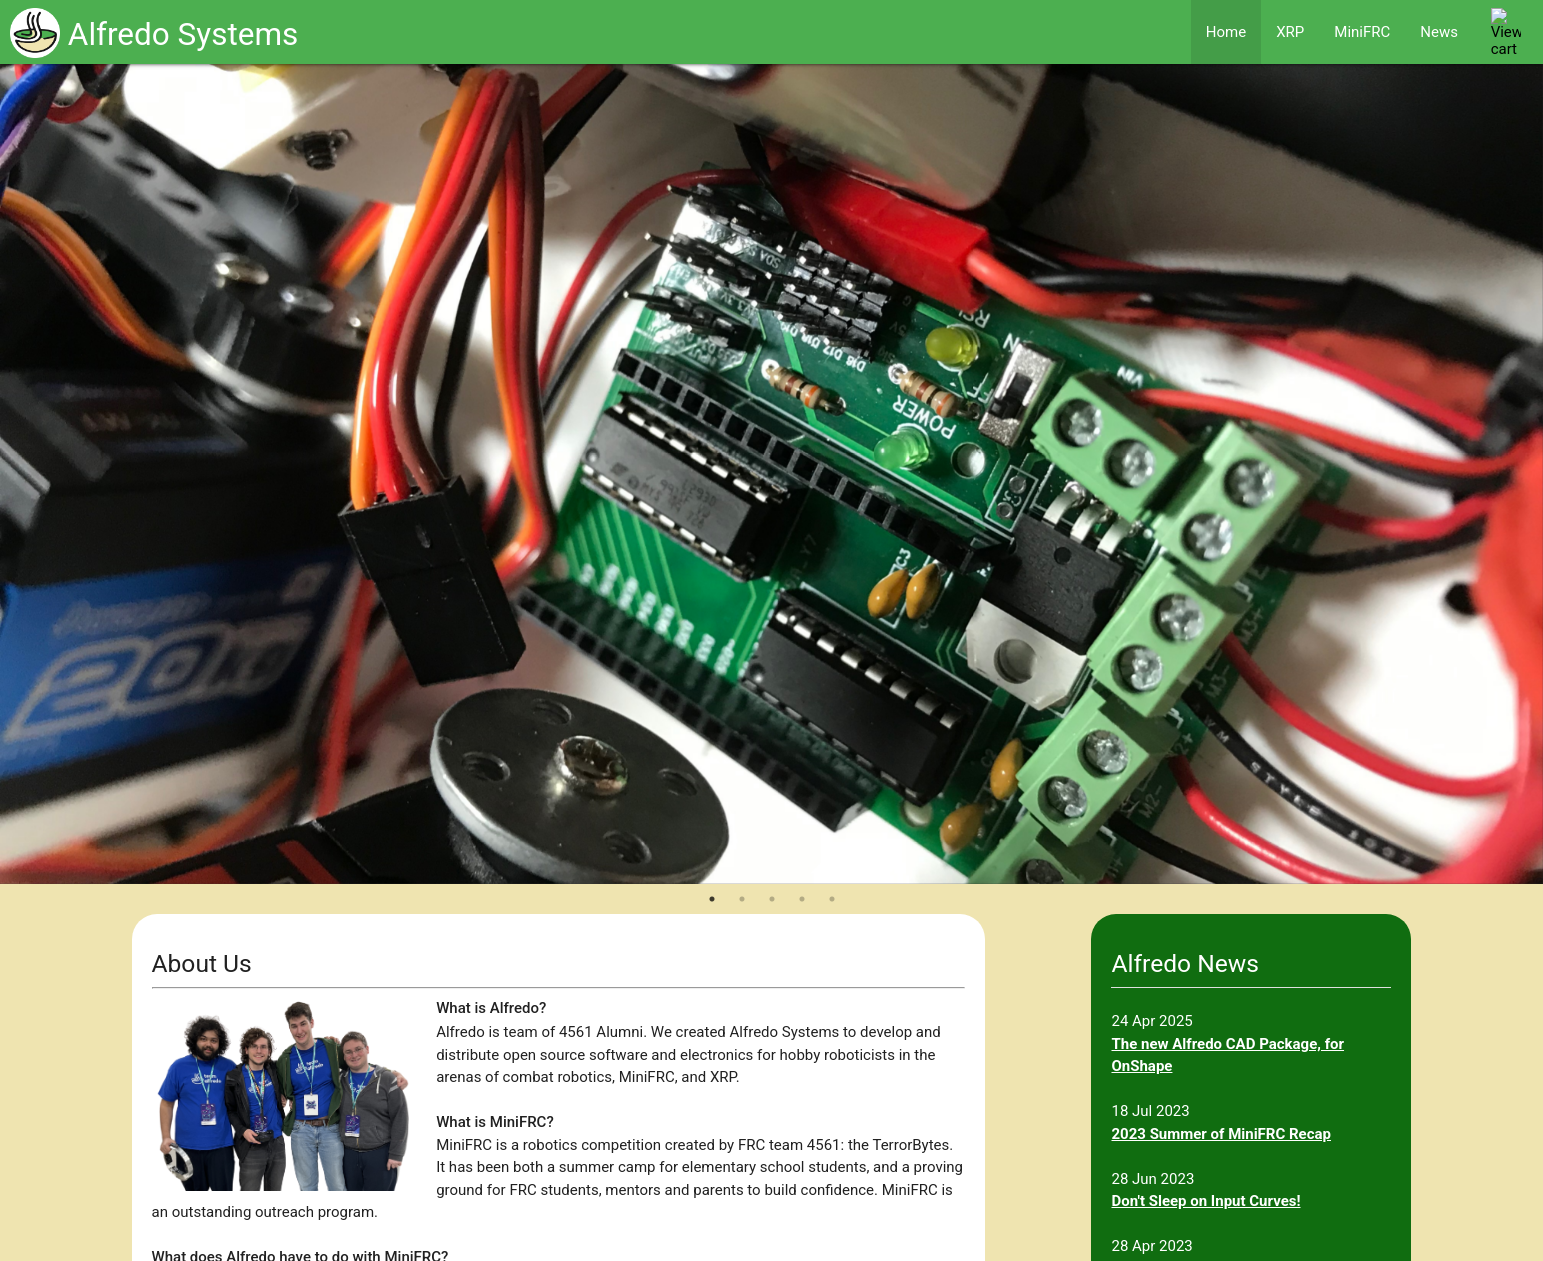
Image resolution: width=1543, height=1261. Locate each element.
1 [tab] (712, 899)
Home (1226, 32)
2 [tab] (742, 899)
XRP (1290, 32)
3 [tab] (772, 899)
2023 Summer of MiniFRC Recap (1221, 1134)
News (1439, 32)
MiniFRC (1362, 32)
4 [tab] (802, 899)
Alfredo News (1184, 963)
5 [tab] (832, 899)
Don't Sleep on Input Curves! (1205, 1201)
